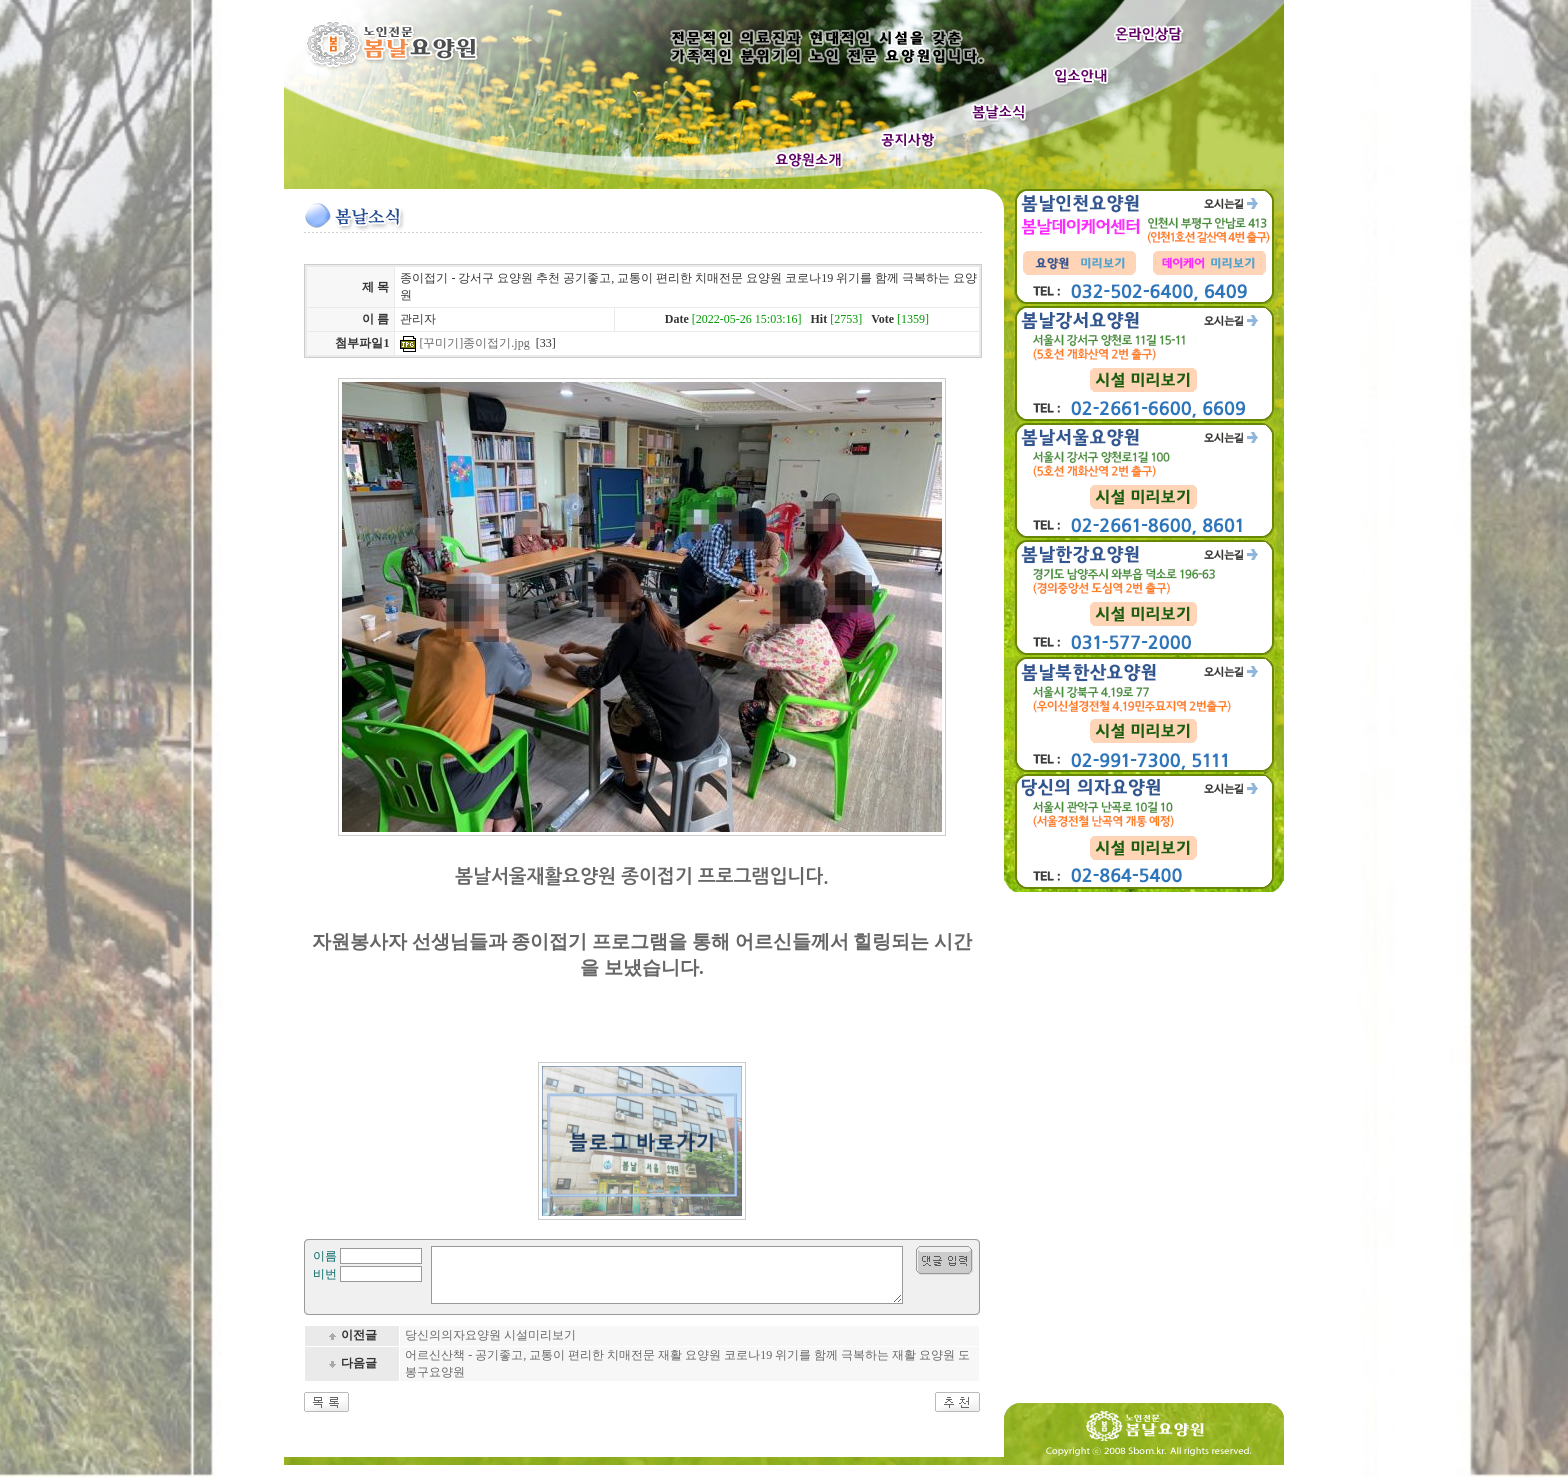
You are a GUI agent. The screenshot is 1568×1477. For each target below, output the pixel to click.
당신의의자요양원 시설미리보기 (490, 1347)
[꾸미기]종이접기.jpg (474, 343)
